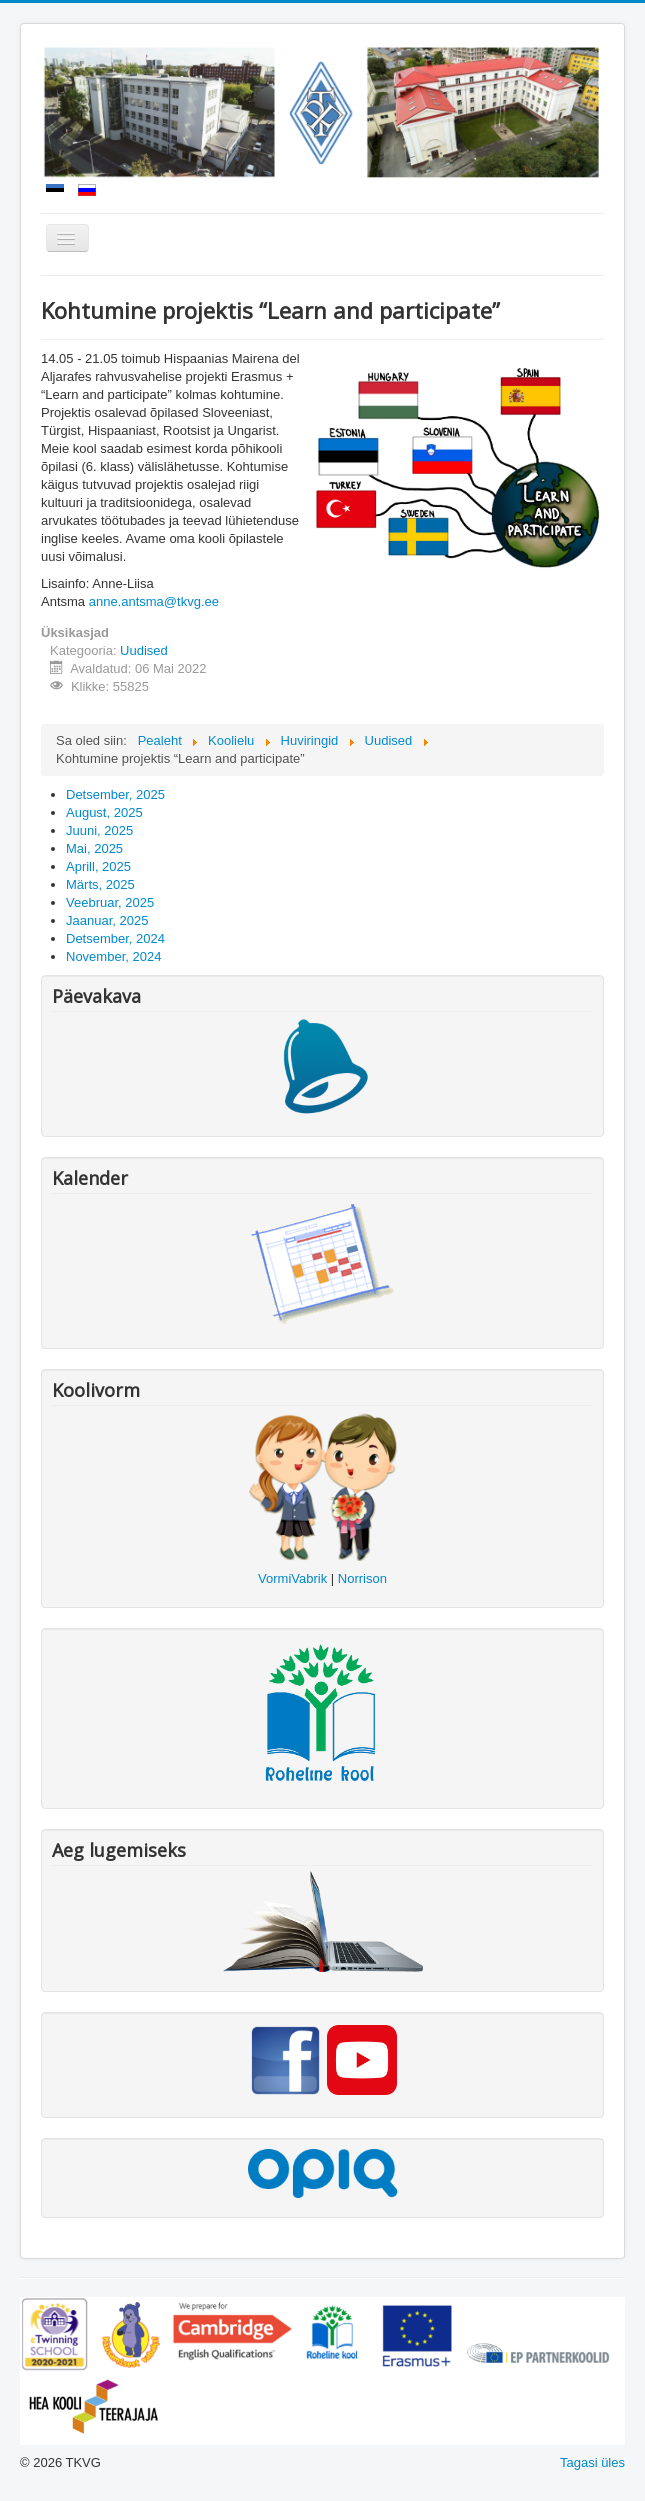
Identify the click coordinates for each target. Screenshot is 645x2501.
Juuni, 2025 (99, 830)
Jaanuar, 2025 (107, 920)
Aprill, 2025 (98, 866)
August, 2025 (104, 812)
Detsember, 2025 (115, 794)
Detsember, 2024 (115, 938)
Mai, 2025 (94, 848)
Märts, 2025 (100, 884)
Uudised (144, 650)
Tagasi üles (592, 2462)
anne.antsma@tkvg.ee (154, 601)
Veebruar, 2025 (110, 902)
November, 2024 (113, 956)
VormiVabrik (292, 1578)
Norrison (362, 1578)
